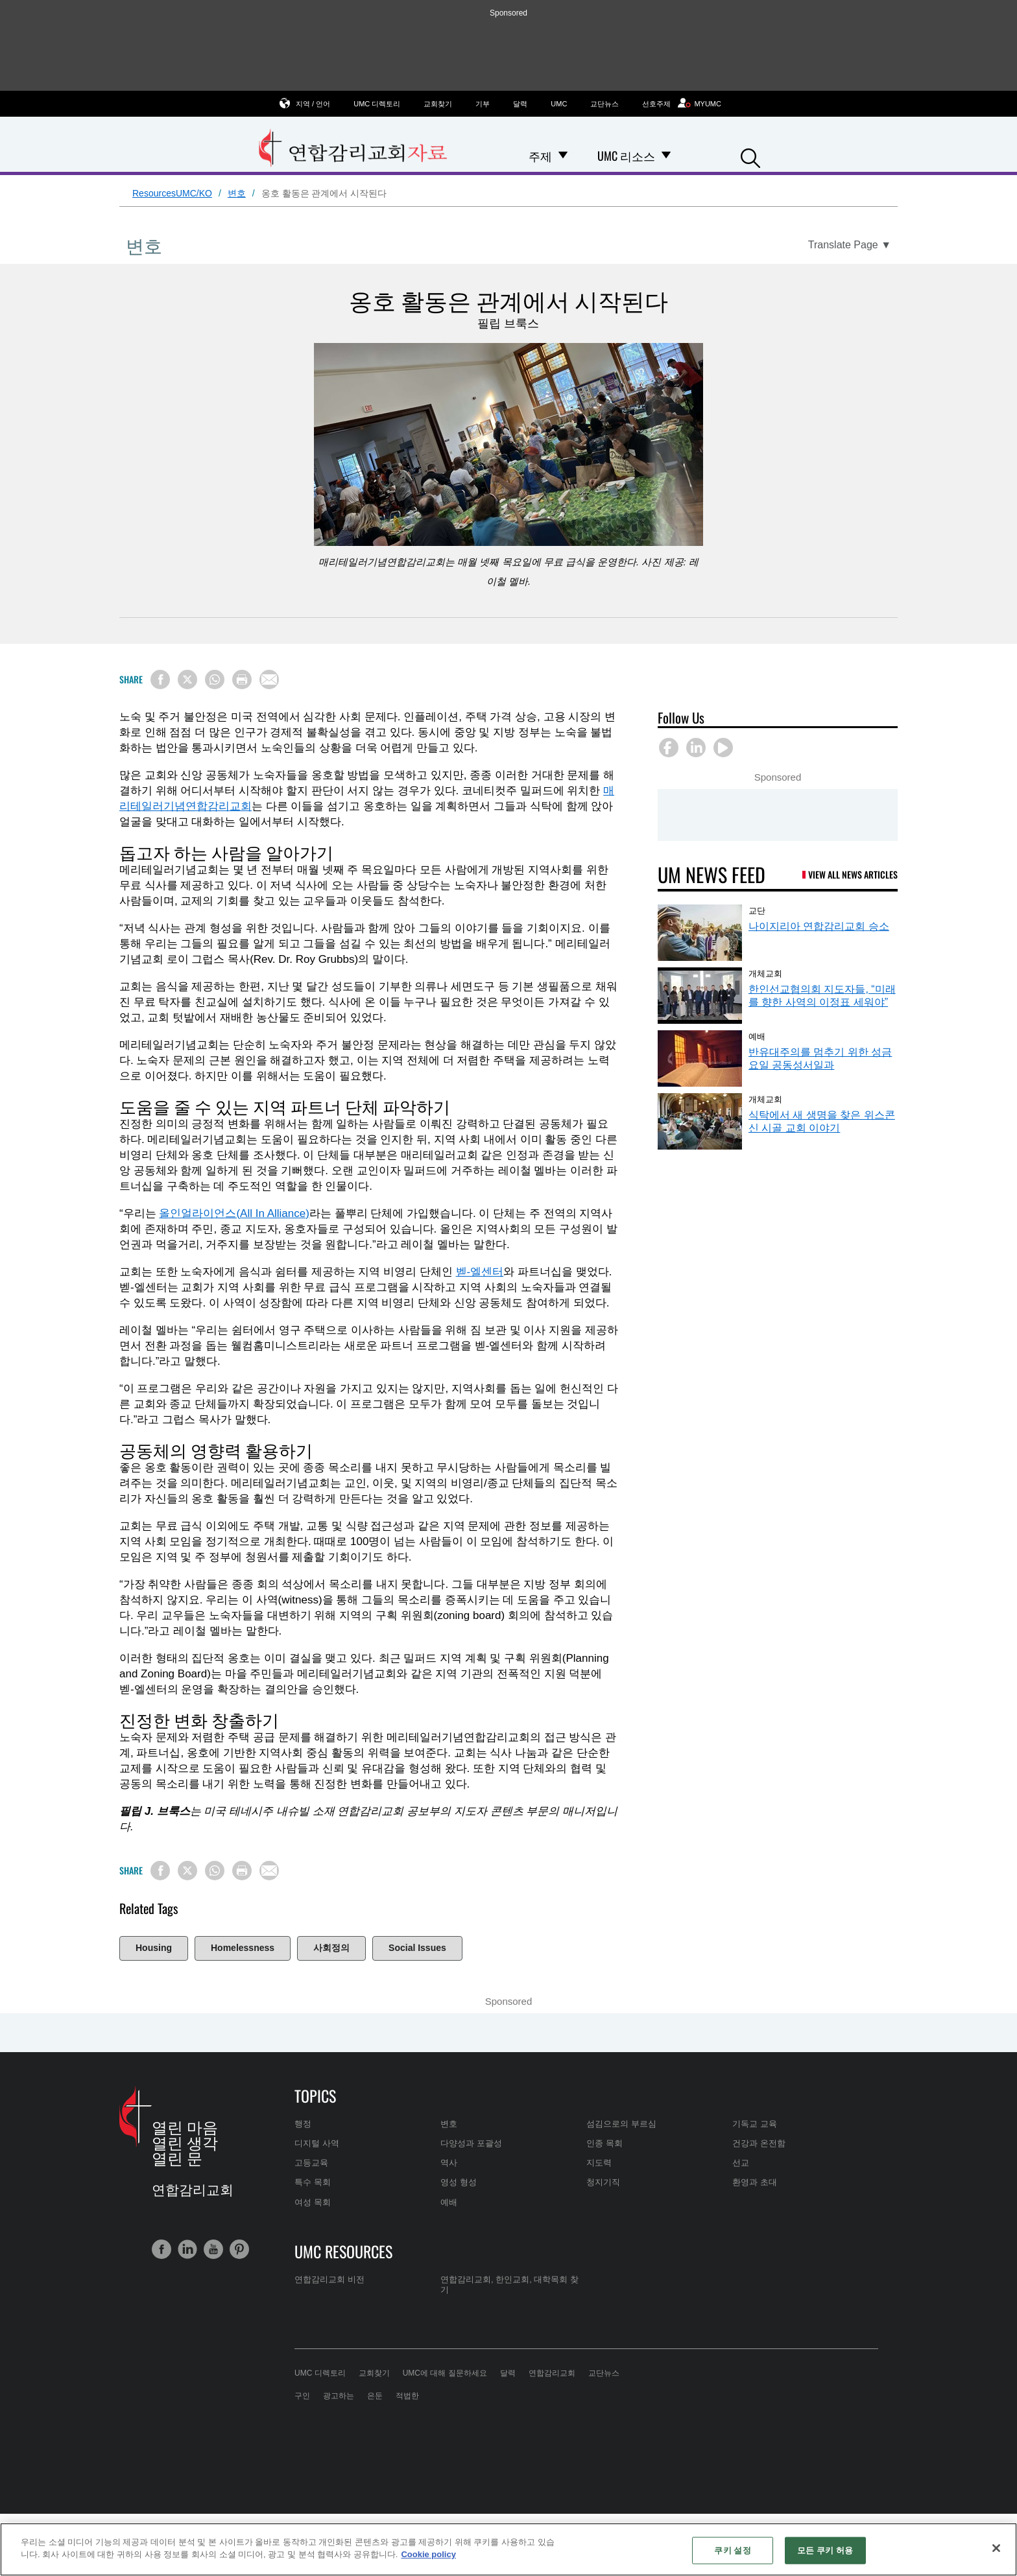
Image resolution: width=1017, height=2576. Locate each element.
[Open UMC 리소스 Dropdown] (666, 155)
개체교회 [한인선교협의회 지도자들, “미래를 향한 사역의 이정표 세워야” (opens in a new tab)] (765, 972)
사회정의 (331, 1948)
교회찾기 (438, 104)
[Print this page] (242, 679)
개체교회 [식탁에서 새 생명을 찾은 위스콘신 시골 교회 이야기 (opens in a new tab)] (765, 1098)
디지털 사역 (316, 2143)
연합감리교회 (552, 2373)
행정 (302, 2124)
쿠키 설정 (732, 2550)
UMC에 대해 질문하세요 (445, 2373)
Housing (154, 1948)
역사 (448, 2163)
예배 (448, 2202)
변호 (237, 193)
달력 (520, 104)
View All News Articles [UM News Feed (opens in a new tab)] (853, 874)
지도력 (599, 2163)
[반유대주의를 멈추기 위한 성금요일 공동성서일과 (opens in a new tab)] (700, 1058)
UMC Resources (343, 2251)
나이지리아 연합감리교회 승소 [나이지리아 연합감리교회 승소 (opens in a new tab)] (818, 926)
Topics (315, 2095)
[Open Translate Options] (849, 245)
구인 (302, 2395)
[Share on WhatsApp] (214, 679)
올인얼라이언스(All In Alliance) (234, 1213)
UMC (559, 104)
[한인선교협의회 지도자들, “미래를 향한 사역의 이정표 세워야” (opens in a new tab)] (700, 995)
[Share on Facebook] (160, 679)
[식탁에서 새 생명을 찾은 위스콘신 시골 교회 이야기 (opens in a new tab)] (700, 1121)
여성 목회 (312, 2202)
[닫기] (996, 2548)
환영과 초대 (754, 2182)
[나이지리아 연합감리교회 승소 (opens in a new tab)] (700, 932)
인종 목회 (604, 2143)
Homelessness (242, 1948)
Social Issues (417, 1948)
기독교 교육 (754, 2124)
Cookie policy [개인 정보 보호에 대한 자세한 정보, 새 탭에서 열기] (428, 2554)
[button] (750, 157)
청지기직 (603, 2182)
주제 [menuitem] (540, 155)
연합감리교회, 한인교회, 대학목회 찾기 (509, 2285)
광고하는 (338, 2395)
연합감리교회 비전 (329, 2279)
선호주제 (656, 104)
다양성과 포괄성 (471, 2143)
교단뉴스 (604, 104)
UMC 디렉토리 (376, 104)
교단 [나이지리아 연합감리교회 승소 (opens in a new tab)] (756, 909)
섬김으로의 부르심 (621, 2124)
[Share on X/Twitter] (187, 679)
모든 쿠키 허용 (825, 2550)
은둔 (375, 2395)
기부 (482, 104)
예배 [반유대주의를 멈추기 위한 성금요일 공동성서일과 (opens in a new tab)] (756, 1035)
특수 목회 (312, 2182)
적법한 (407, 2395)
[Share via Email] (269, 679)
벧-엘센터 (480, 1272)
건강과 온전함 (758, 2143)
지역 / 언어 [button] (313, 103)
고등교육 (311, 2163)
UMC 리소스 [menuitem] (626, 155)
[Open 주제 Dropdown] (563, 155)
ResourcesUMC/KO (172, 193)
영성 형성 (458, 2182)
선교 (740, 2163)
